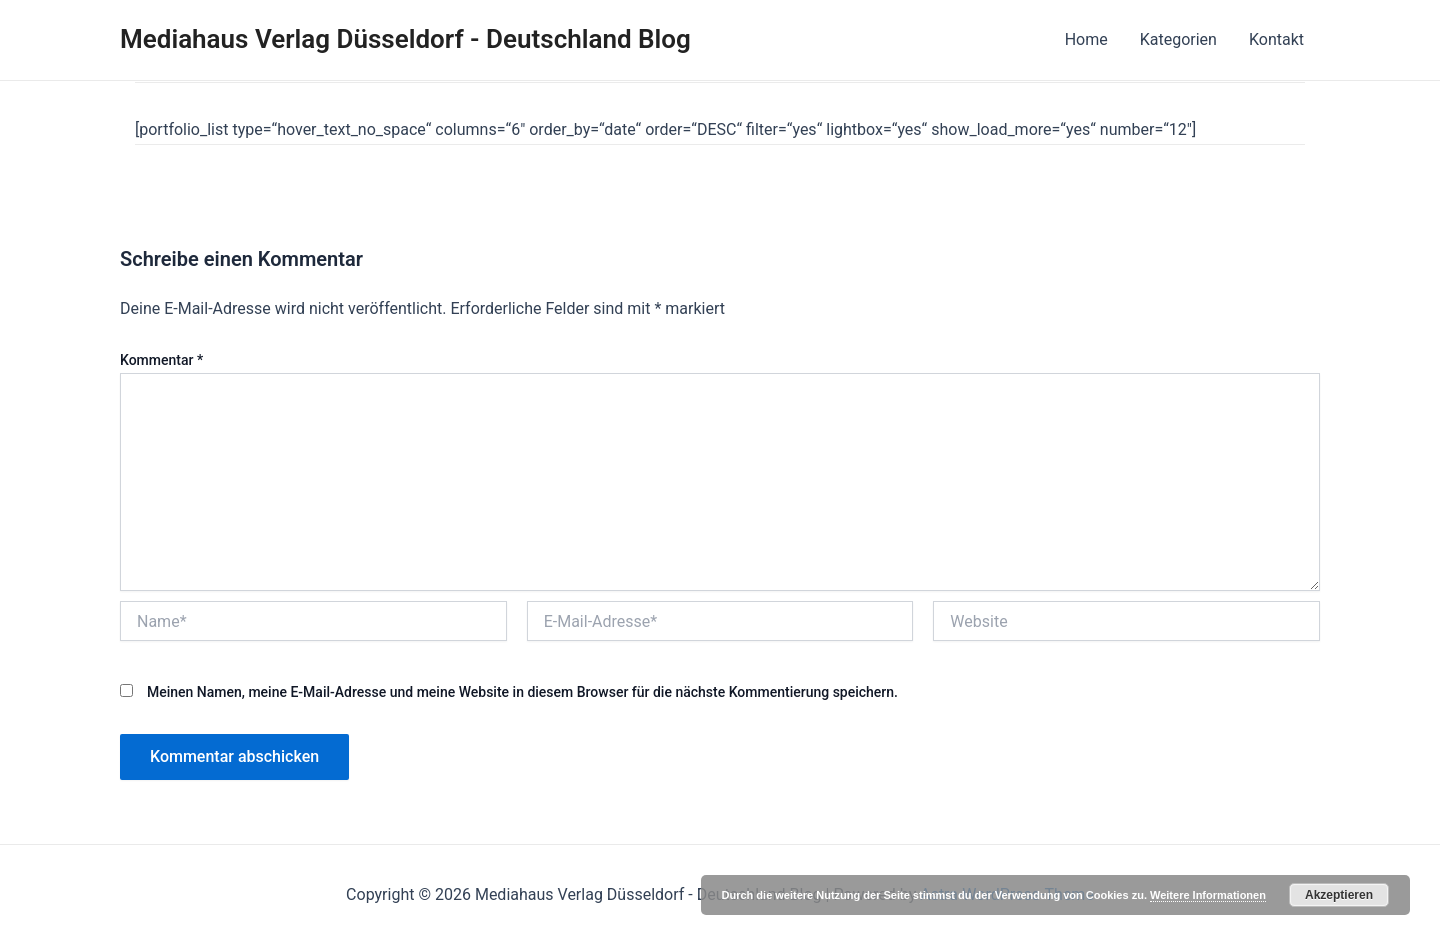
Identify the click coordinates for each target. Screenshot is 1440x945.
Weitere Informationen (1208, 895)
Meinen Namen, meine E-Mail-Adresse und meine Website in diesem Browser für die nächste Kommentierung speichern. (522, 692)
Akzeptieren (1339, 895)
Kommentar (161, 360)
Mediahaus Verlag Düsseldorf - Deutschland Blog (405, 39)
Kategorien (1178, 39)
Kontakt (1276, 39)
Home (1086, 39)
